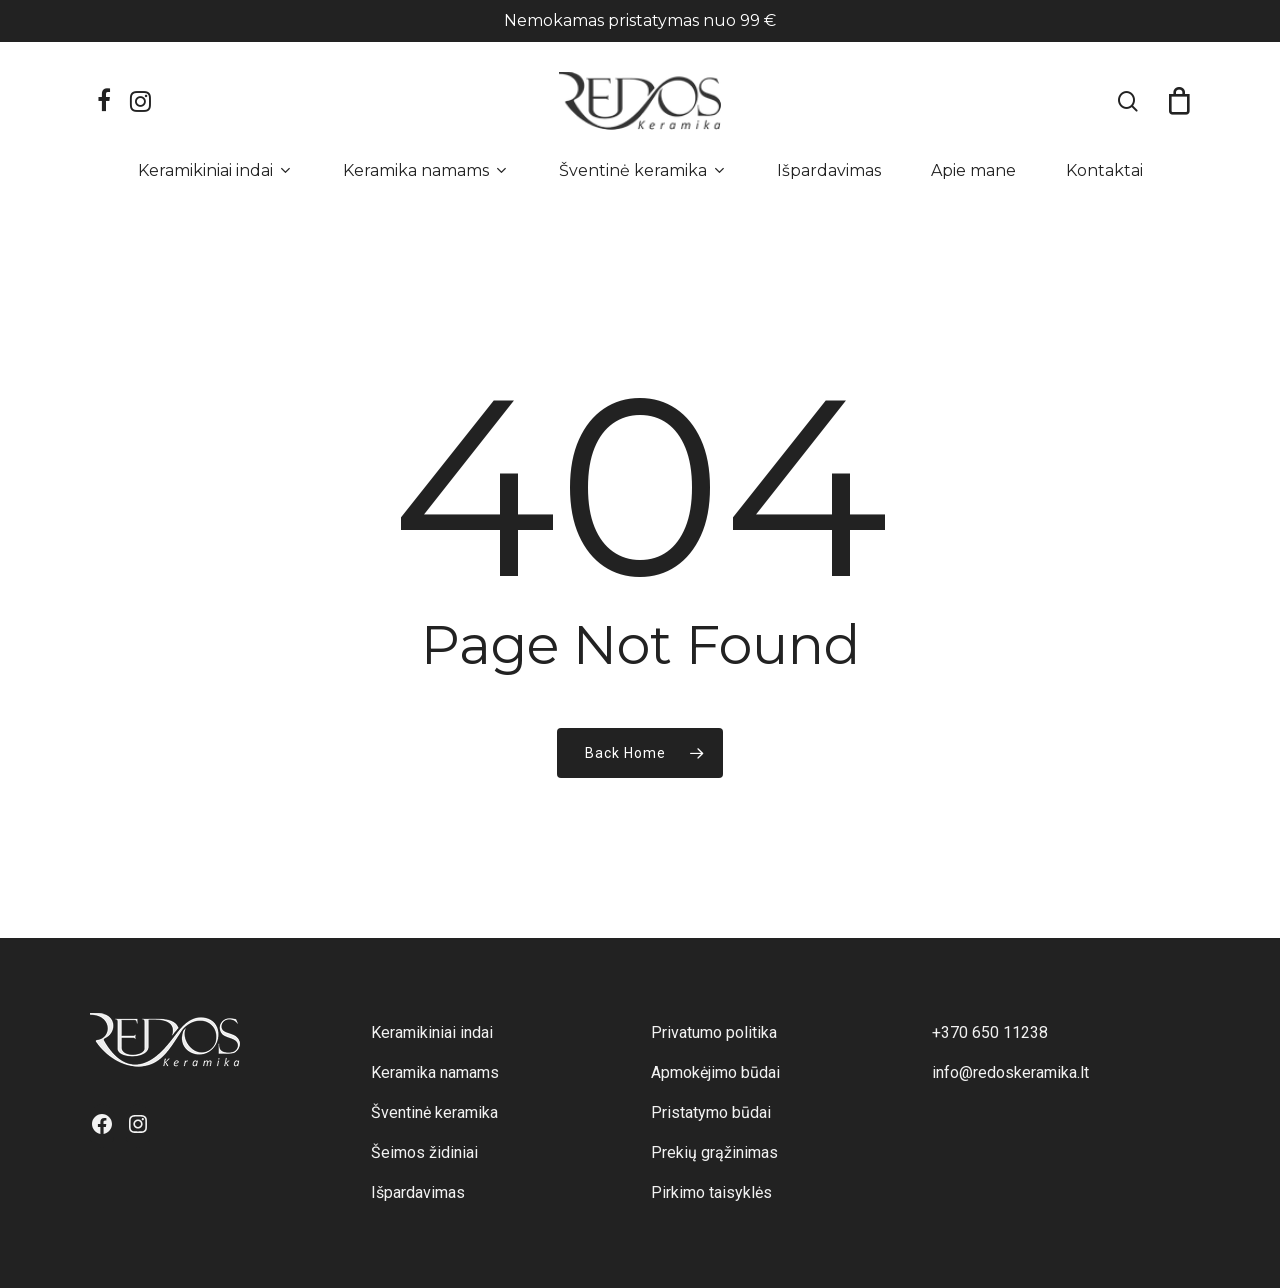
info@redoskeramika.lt (1010, 1072)
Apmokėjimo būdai (715, 1072)
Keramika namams (435, 1072)
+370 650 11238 (990, 1032)
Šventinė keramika (434, 1112)
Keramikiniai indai (432, 1032)
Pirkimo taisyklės (711, 1192)
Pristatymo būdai (711, 1112)
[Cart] (1179, 101)
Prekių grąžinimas (714, 1152)
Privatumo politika (714, 1032)
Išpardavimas (418, 1192)
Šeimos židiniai (424, 1152)
